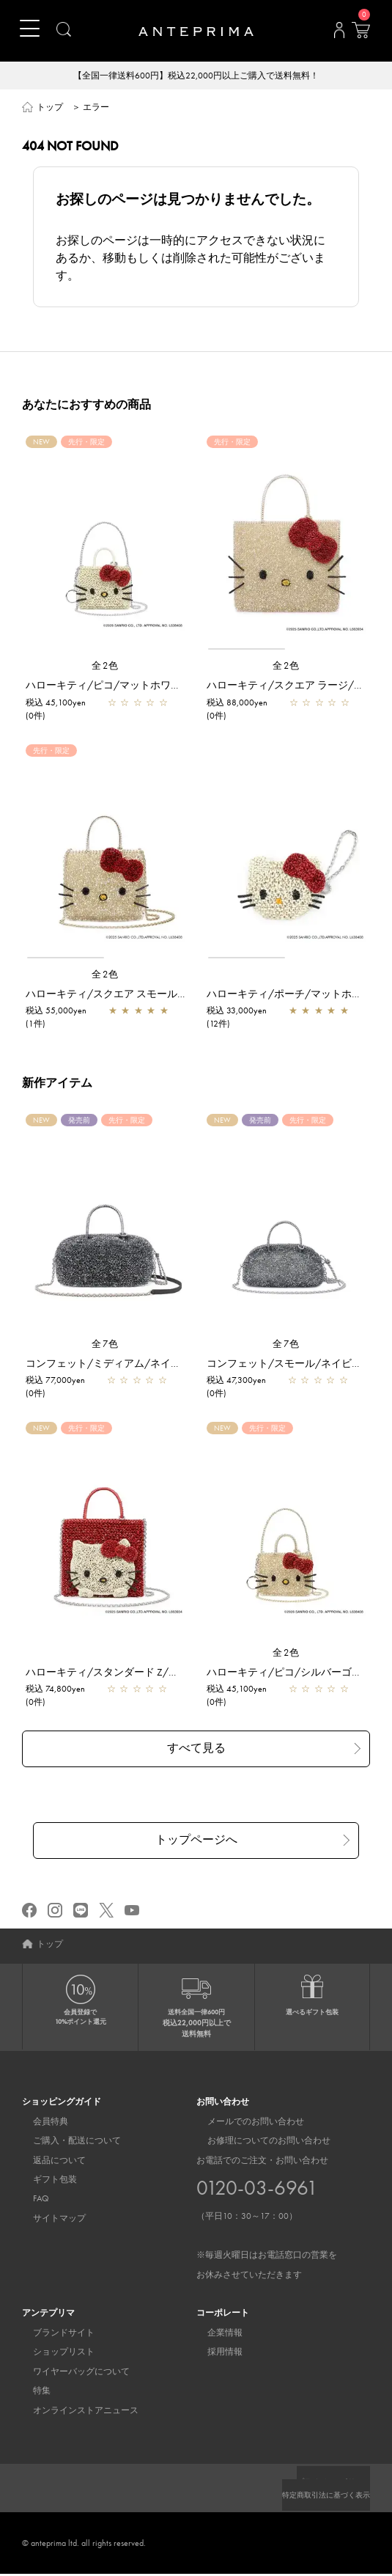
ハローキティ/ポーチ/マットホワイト (294, 995)
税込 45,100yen (56, 704)
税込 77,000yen (55, 1381)
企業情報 (214, 2335)
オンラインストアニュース (74, 2412)
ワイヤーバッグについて (70, 2373)
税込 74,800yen (55, 1690)
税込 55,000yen (56, 1012)
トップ (50, 108)
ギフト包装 (44, 2181)
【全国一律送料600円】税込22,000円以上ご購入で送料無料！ (196, 76)
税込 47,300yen (236, 1381)
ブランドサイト (53, 2335)
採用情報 (214, 2354)
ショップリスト (53, 2354)
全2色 (105, 667)
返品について (48, 2162)
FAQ (30, 2200)
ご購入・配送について (66, 2142)
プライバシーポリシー (326, 2483)
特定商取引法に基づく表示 (317, 2497)
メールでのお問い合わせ (244, 2123)
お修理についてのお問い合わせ (257, 2142)
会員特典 (39, 2123)
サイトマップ (48, 2220)
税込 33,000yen (237, 1012)
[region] (286, 545)
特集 (31, 2393)
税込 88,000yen (237, 704)
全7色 (105, 1345)
